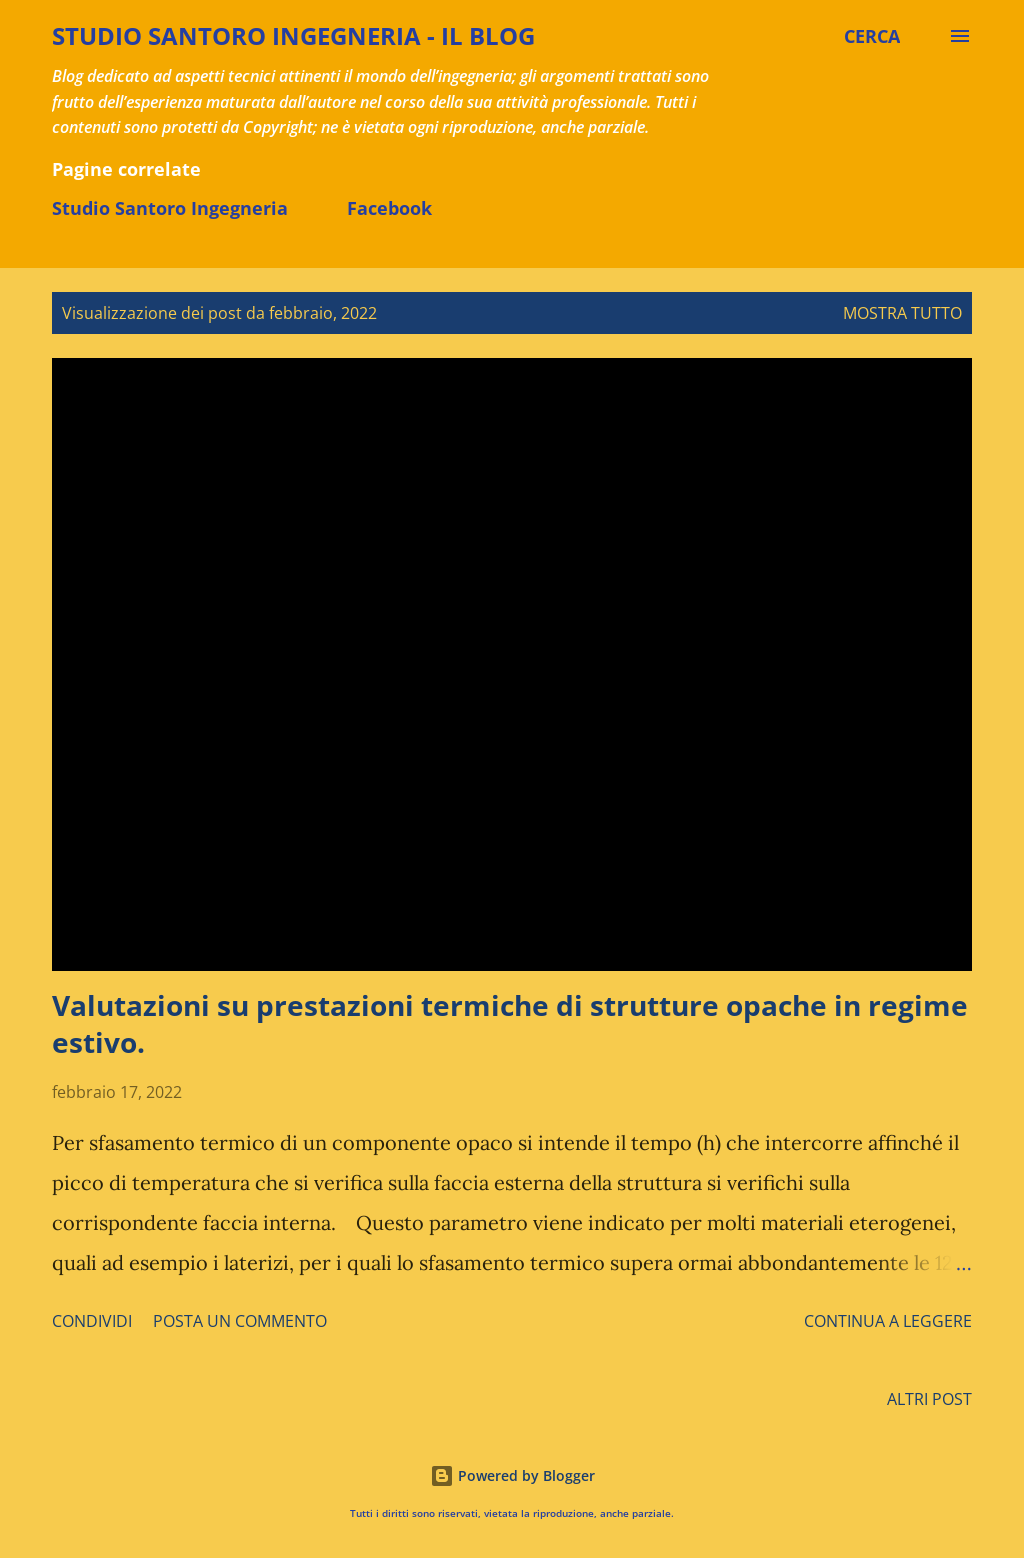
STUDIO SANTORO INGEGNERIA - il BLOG (293, 35)
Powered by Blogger (512, 1475)
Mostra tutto (902, 313)
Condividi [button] (92, 1321)
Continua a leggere (888, 1321)
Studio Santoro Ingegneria (170, 208)
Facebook (389, 208)
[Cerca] (872, 36)
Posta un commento (240, 1321)
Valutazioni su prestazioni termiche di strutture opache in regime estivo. (510, 1023)
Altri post (929, 1399)
